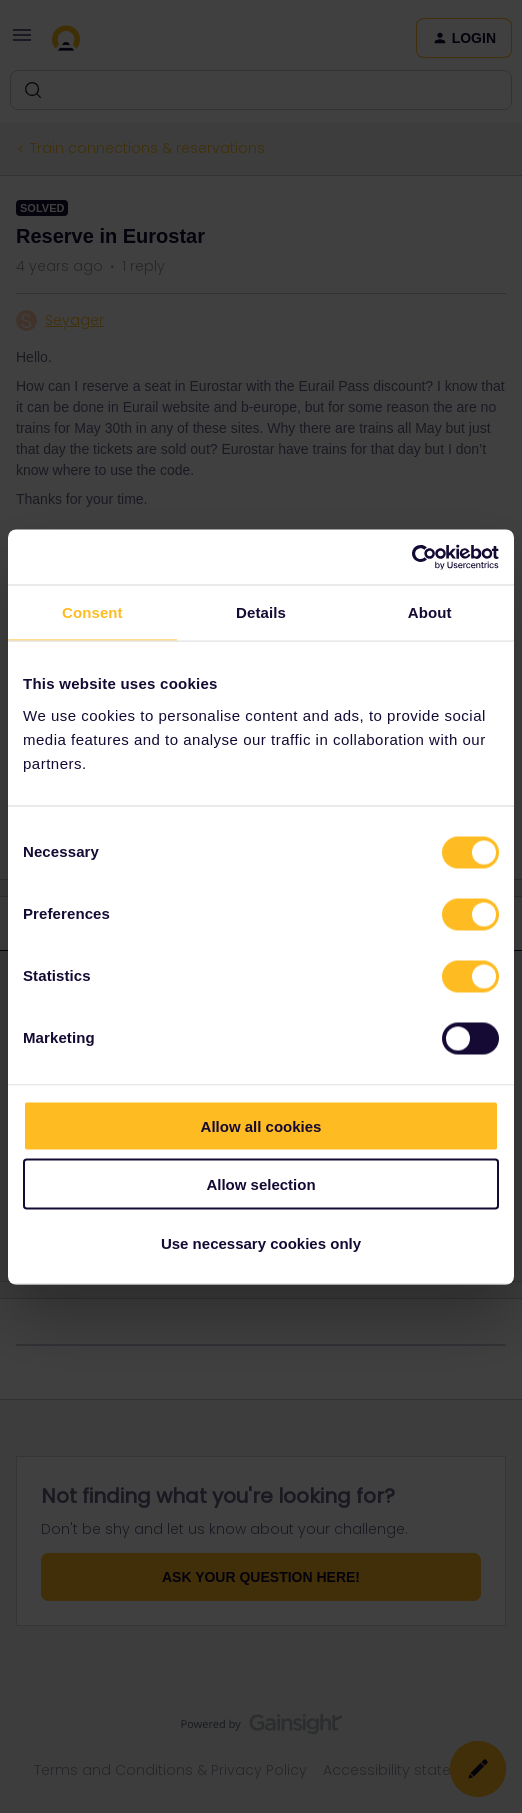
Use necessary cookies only (261, 1242)
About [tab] (430, 612)
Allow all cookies (261, 1125)
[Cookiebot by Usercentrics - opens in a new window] (411, 557)
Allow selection (260, 1184)
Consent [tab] (92, 612)
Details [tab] (261, 612)
